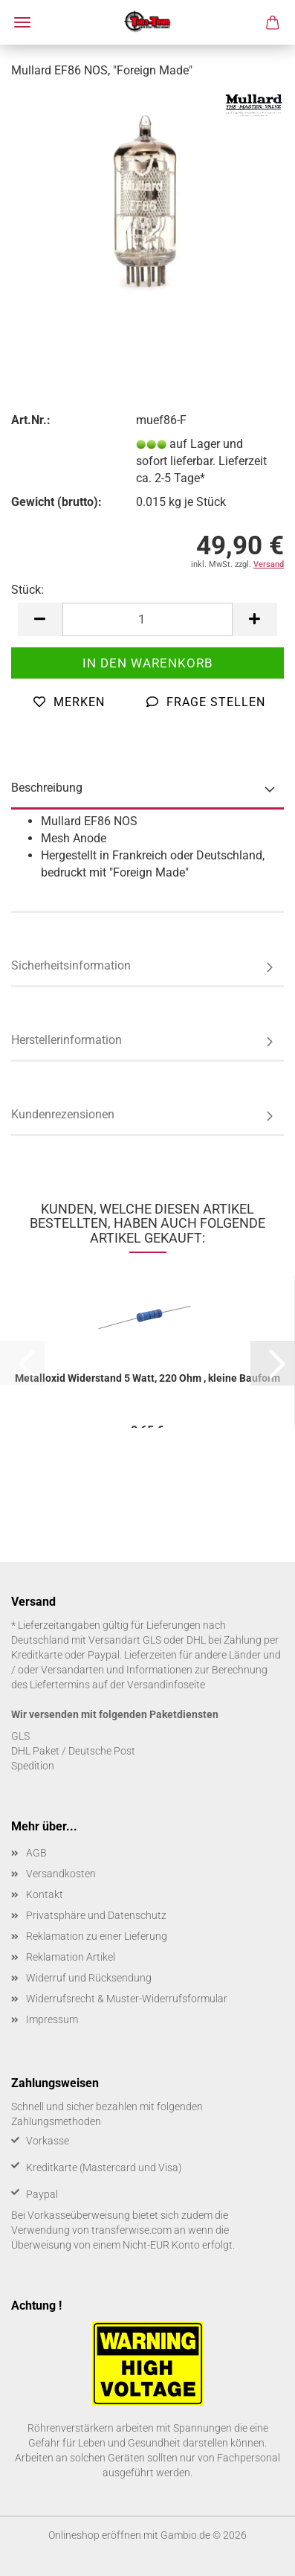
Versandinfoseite (166, 1685)
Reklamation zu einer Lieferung (96, 1936)
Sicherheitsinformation (71, 965)
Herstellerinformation (66, 1040)
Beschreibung (46, 788)
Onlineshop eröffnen (94, 2535)
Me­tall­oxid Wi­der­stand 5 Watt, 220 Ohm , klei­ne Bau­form (147, 1378)
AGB (36, 1853)
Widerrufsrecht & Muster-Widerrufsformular (126, 1999)
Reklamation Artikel (70, 1957)
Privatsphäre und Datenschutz (96, 1915)
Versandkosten (61, 1874)
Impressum (52, 2019)
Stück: (27, 590)
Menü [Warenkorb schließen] (22, 22)
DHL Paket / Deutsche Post (73, 1751)
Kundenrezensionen (62, 1114)
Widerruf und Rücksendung (89, 1978)
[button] (40, 619)
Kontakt (44, 1894)
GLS (20, 1736)
